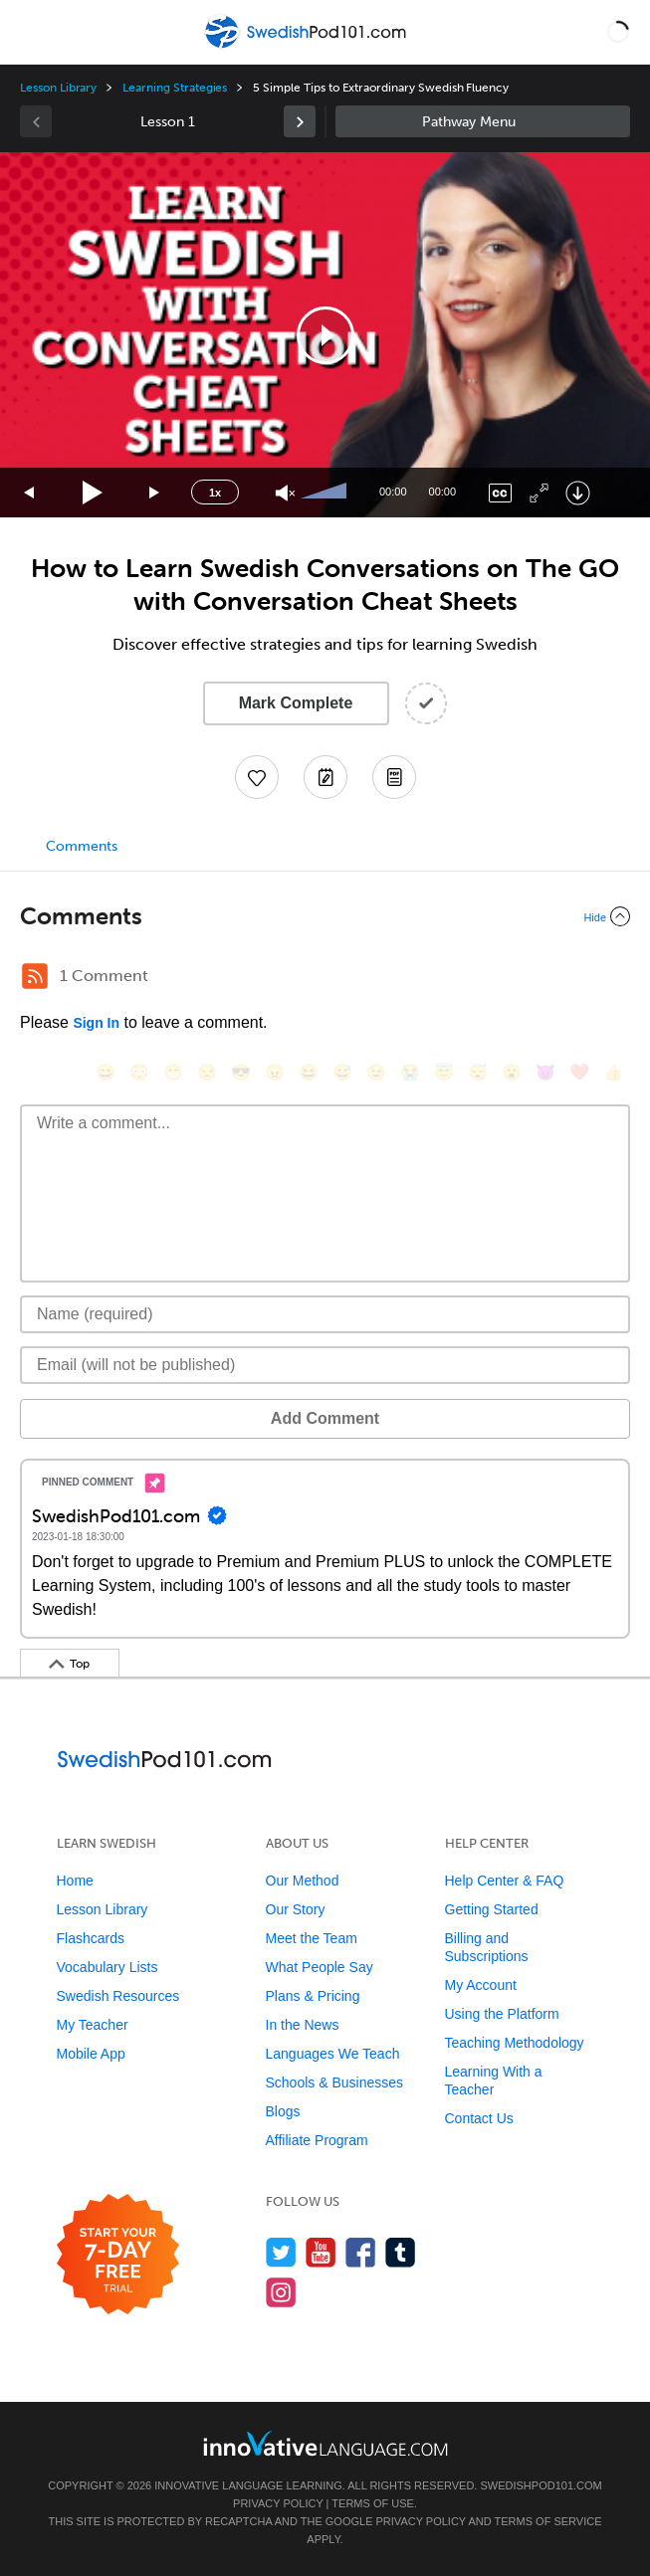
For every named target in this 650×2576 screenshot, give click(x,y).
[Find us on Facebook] (360, 2252)
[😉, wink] (376, 1072)
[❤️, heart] (579, 1072)
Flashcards (90, 1938)
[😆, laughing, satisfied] (308, 1072)
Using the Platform (502, 2014)
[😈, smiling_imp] (545, 1072)
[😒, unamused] (207, 1072)
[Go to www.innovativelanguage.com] (325, 2443)
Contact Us (479, 2118)
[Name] (325, 1314)
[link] (300, 121)
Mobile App (91, 2054)
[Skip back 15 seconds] (30, 493)
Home (75, 1880)
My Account (481, 1985)
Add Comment (325, 1418)
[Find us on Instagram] (281, 2292)
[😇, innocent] (444, 1072)
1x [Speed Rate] (215, 492)
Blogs (283, 2111)
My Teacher (92, 2025)
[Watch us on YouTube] (321, 2252)
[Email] (325, 1365)
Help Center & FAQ (504, 1880)
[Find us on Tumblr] (400, 2252)
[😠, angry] (275, 1072)
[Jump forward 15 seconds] (155, 493)
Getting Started (492, 1909)
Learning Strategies (174, 88)
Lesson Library (58, 88)
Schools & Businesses (335, 2082)
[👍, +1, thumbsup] (613, 1072)
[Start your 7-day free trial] (118, 2255)
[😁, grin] (173, 1072)
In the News (302, 2025)
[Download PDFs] (394, 777)
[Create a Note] (325, 777)
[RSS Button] (35, 976)
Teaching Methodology (514, 2043)
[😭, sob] (410, 1072)
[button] (618, 32)
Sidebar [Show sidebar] (483, 121)
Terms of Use (372, 2503)
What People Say (319, 1967)
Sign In (96, 1023)
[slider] (326, 492)
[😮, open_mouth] (512, 1072)
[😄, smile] (105, 1072)
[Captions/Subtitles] (500, 493)
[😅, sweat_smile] (342, 1072)
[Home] (307, 46)
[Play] (93, 493)
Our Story (295, 1909)
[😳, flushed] (139, 1072)
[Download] (577, 493)
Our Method (302, 1880)
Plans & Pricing (313, 1996)
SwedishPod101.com (540, 2485)
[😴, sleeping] (478, 1072)
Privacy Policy (278, 2503)
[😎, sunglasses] (241, 1072)
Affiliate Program (317, 2140)
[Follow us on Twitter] (281, 2252)
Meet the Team (311, 1938)
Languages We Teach (333, 2054)
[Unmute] (285, 493)
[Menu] (32, 32)
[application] (325, 334)
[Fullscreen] (539, 493)
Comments (81, 846)
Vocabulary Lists (107, 1967)
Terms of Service (548, 2521)
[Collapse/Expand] (325, 916)
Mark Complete (296, 702)
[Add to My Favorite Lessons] (257, 777)
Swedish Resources (118, 1996)
